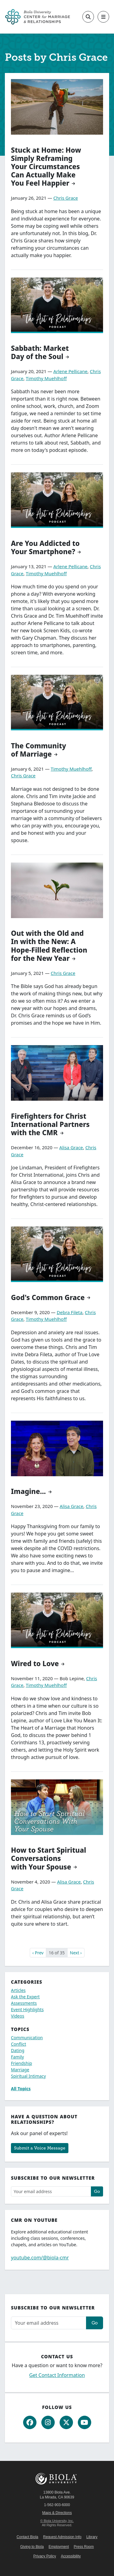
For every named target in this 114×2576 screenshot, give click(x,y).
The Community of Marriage (38, 750)
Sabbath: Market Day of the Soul (40, 352)
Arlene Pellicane (70, 371)
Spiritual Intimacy (28, 2076)
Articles (18, 1990)
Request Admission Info (62, 2537)
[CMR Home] (37, 17)
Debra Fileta (70, 1312)
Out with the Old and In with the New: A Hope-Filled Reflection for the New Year (49, 945)
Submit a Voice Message (39, 2147)
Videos (17, 2016)
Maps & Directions (57, 2513)
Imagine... (28, 1491)
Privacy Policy (44, 2556)
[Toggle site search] (88, 17)
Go (97, 2191)
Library (92, 2537)
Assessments (24, 2003)
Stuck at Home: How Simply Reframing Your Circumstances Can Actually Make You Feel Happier (46, 166)
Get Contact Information (57, 2375)
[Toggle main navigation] (103, 17)
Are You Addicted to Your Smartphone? (45, 547)
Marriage (20, 2070)
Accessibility (71, 2556)
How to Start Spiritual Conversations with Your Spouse (48, 1858)
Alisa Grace (71, 1147)
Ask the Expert (25, 1997)
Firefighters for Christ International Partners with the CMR (50, 1124)
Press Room (84, 2547)
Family (17, 2057)
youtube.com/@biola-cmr (40, 2257)
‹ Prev (38, 1953)
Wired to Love (35, 1663)
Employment (59, 2547)
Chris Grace (65, 198)
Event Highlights (27, 2009)
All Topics (21, 2088)
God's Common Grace (48, 1297)
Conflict (18, 2044)
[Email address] (51, 2191)
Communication (27, 2037)
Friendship (21, 2063)
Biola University (57, 2478)
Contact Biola (27, 2537)
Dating (17, 2050)
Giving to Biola (31, 2547)
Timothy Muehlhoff (46, 378)
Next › (76, 1953)
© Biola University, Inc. (57, 2521)
